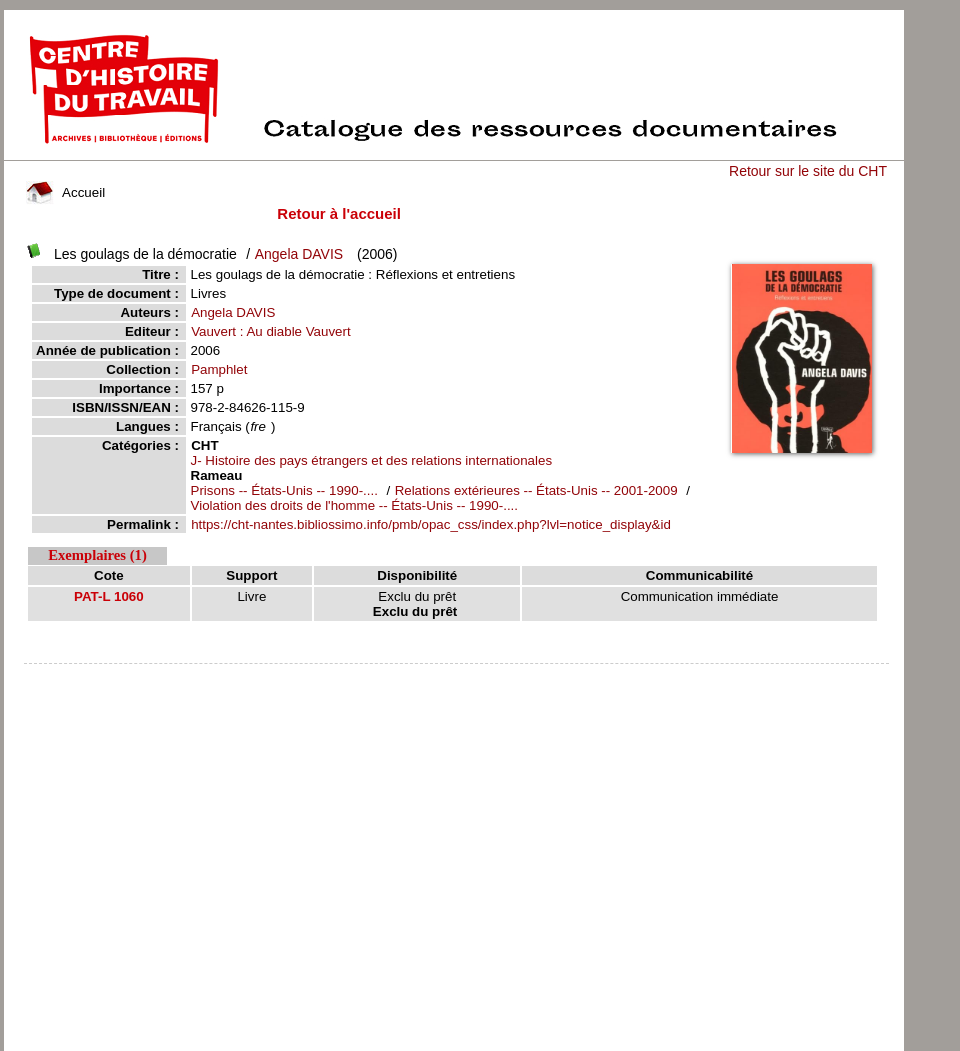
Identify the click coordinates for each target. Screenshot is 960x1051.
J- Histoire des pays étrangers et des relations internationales (372, 460)
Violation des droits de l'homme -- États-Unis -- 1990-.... (355, 505)
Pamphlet (219, 369)
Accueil (66, 192)
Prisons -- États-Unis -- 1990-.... (284, 490)
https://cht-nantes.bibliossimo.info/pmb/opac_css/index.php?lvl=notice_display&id (431, 524)
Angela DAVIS (299, 254)
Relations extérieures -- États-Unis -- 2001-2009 (536, 490)
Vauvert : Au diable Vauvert (271, 331)
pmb (456, 676)
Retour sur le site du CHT (808, 171)
